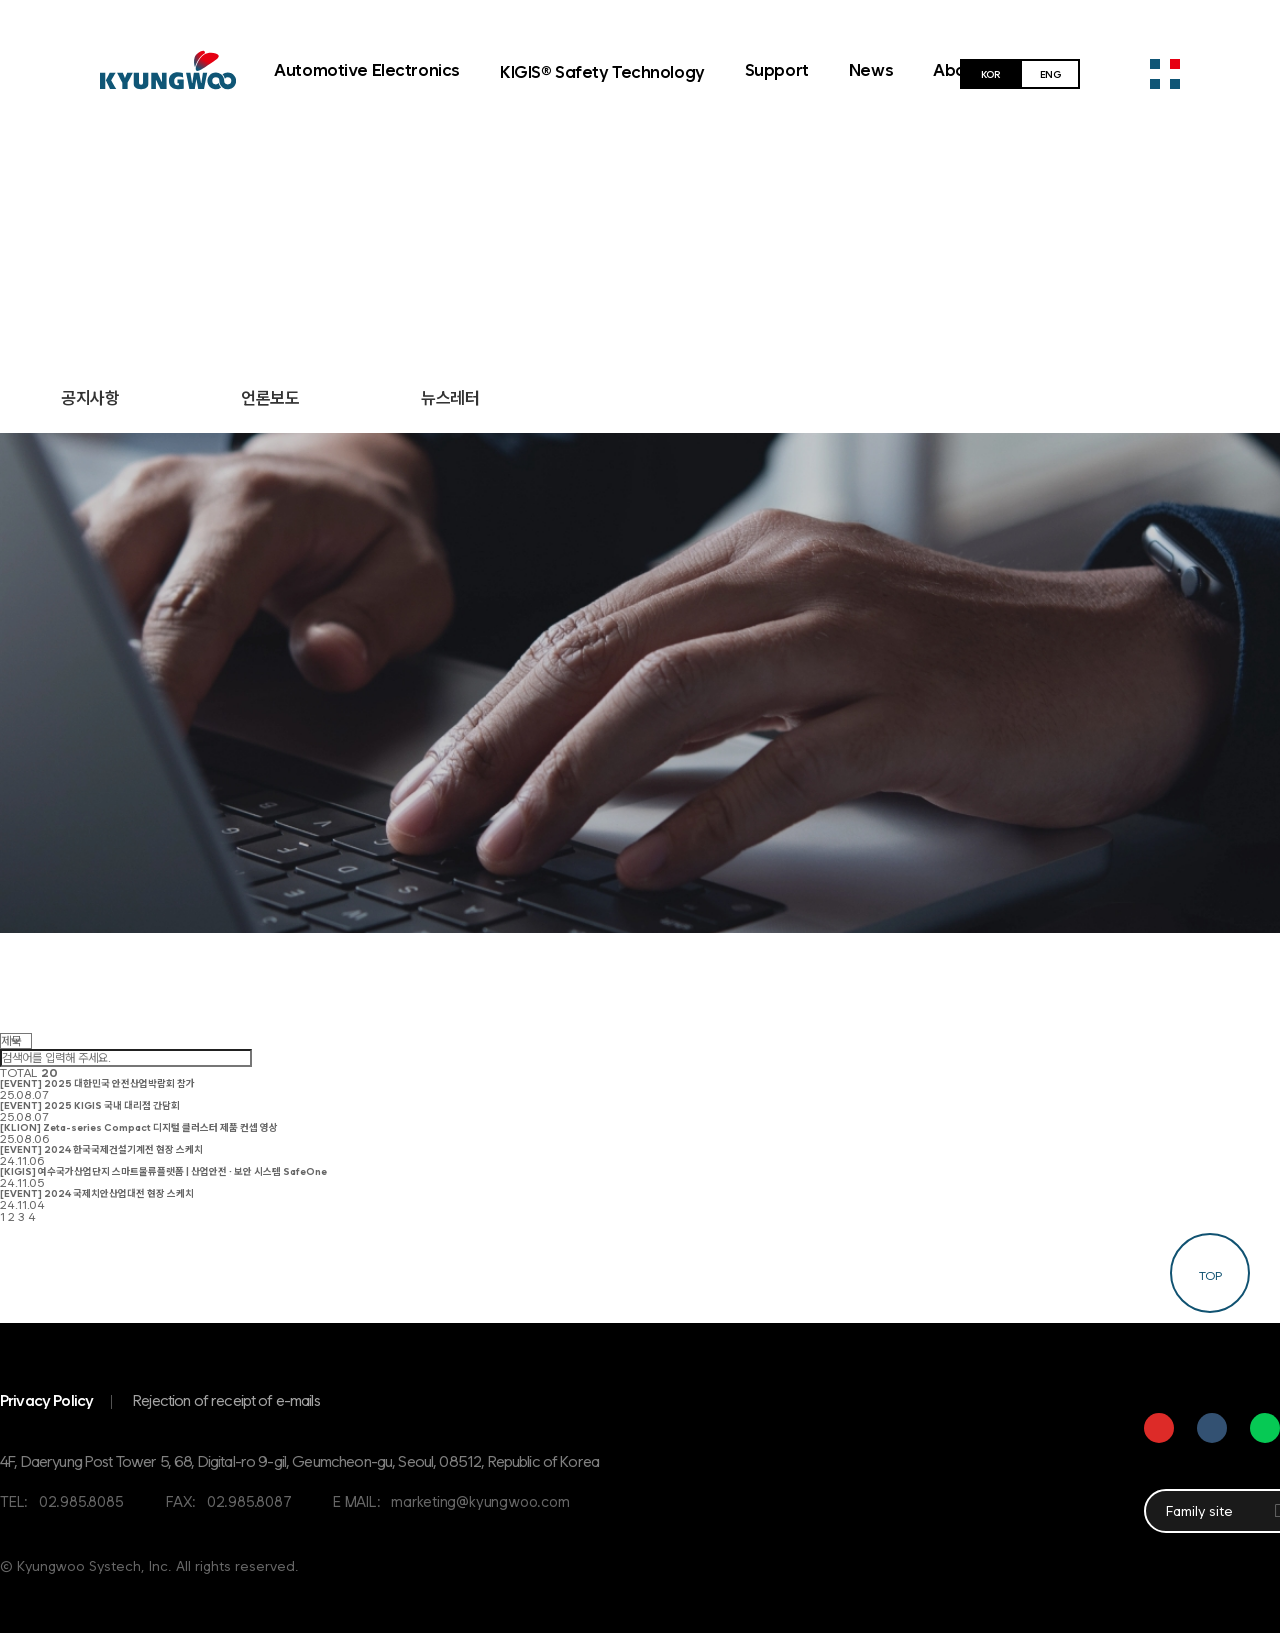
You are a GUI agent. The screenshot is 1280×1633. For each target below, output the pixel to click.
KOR (990, 74)
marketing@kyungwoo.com (480, 1501)
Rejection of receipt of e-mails (226, 1400)
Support (777, 70)
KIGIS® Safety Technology (602, 72)
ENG (1050, 74)
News (871, 70)
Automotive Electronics (367, 70)
